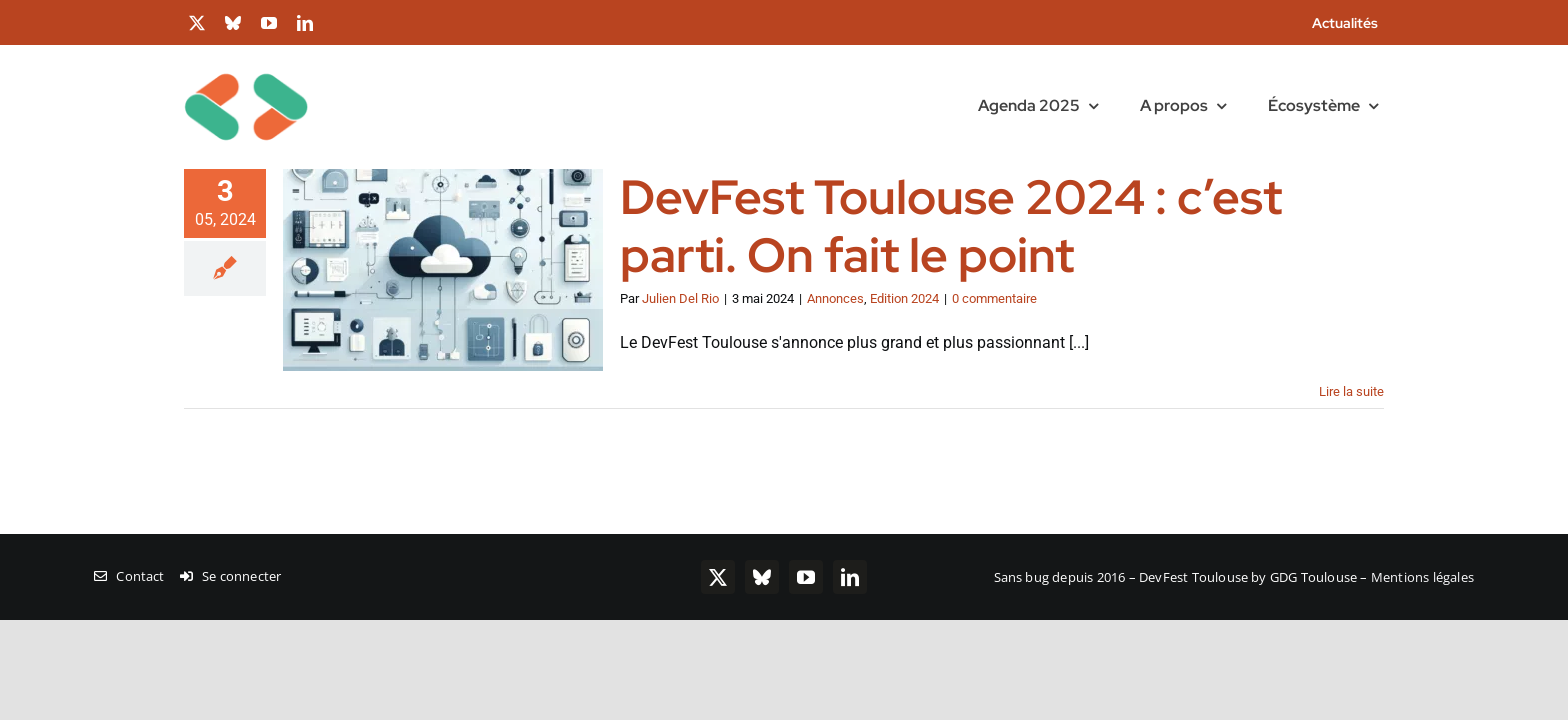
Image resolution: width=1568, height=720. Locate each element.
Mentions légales (1422, 577)
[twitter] (197, 23)
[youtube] (269, 23)
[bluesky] (233, 23)
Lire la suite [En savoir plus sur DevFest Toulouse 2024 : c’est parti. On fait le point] (1351, 391)
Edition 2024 (904, 298)
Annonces (835, 298)
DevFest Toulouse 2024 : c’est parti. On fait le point (951, 226)
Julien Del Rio (680, 298)
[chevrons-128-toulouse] (246, 52)
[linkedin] (305, 23)
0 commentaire (994, 298)
